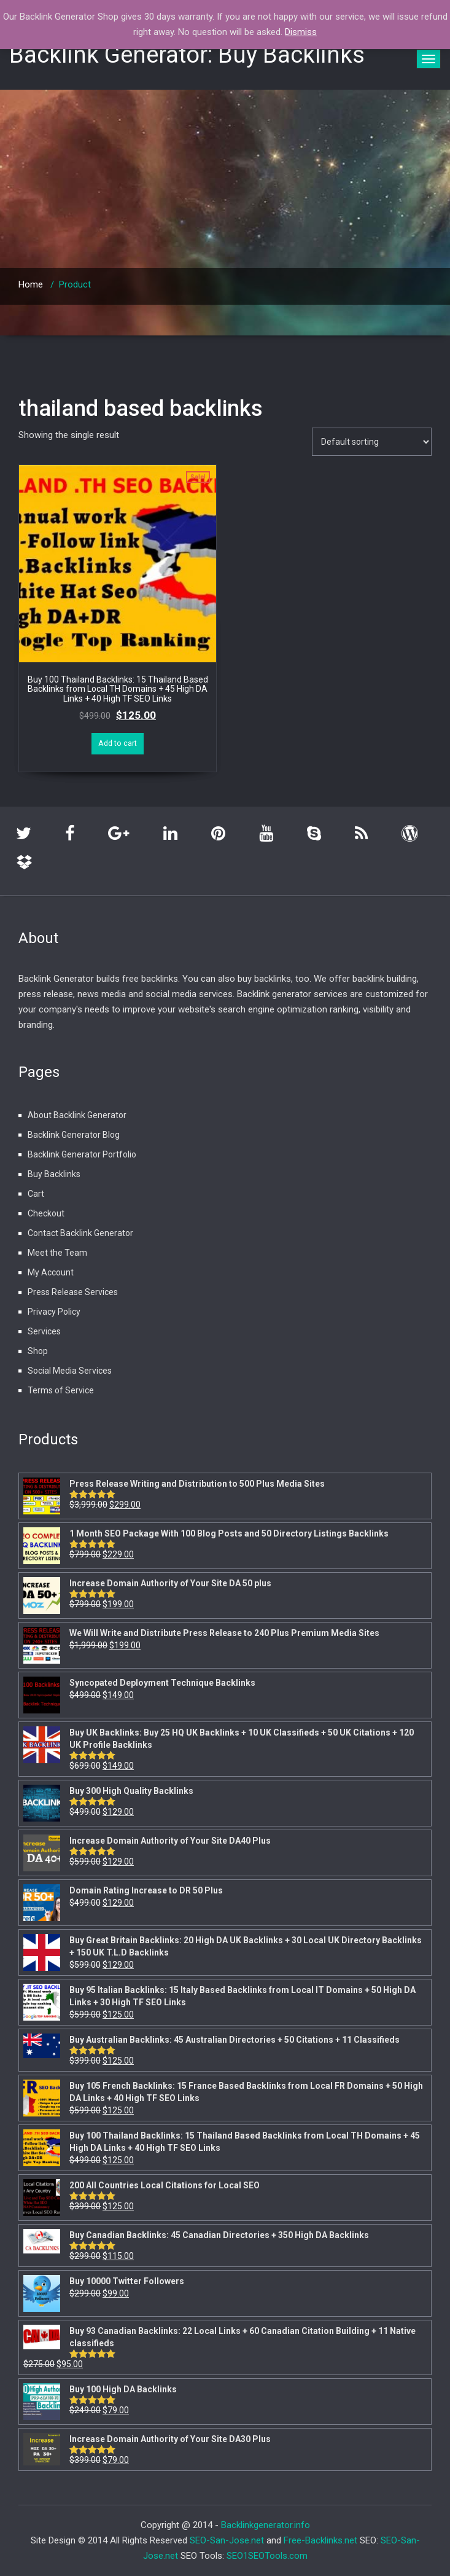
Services (44, 1331)
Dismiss (301, 31)
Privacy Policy (54, 1312)
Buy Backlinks (54, 1174)
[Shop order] (372, 442)
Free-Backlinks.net (320, 2540)
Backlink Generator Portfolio (82, 1154)
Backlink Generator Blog (74, 1135)
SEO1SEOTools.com (267, 2555)
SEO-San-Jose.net (227, 2540)
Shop (38, 1351)
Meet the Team (57, 1253)
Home (30, 284)
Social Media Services (70, 1371)
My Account (51, 1272)
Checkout (46, 1213)
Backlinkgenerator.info (265, 2525)
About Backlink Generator (77, 1115)
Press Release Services (73, 1292)
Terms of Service (61, 1390)
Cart (36, 1194)
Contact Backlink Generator (80, 1233)
